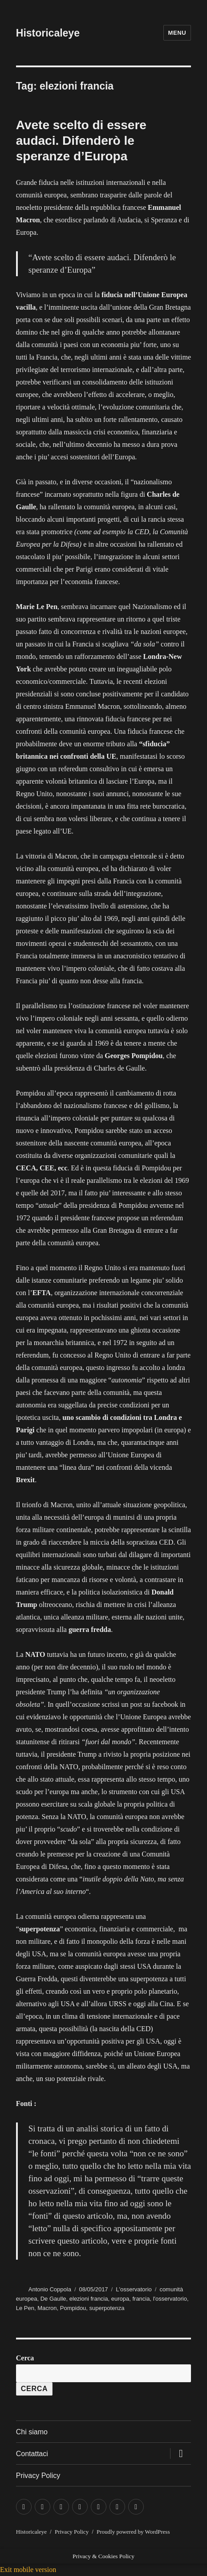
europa (120, 2298)
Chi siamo (32, 2432)
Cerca (25, 2358)
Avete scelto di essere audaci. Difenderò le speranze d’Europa (81, 140)
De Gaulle (53, 2298)
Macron (47, 2308)
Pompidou (73, 2308)
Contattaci (32, 2453)
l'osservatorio (170, 2298)
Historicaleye (48, 33)
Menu (177, 32)
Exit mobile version (28, 2569)
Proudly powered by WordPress (133, 2531)
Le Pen (25, 2308)
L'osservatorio (134, 2289)
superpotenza (107, 2308)
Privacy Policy (38, 2475)
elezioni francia (88, 2298)
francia (141, 2298)
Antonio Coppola (49, 2289)
